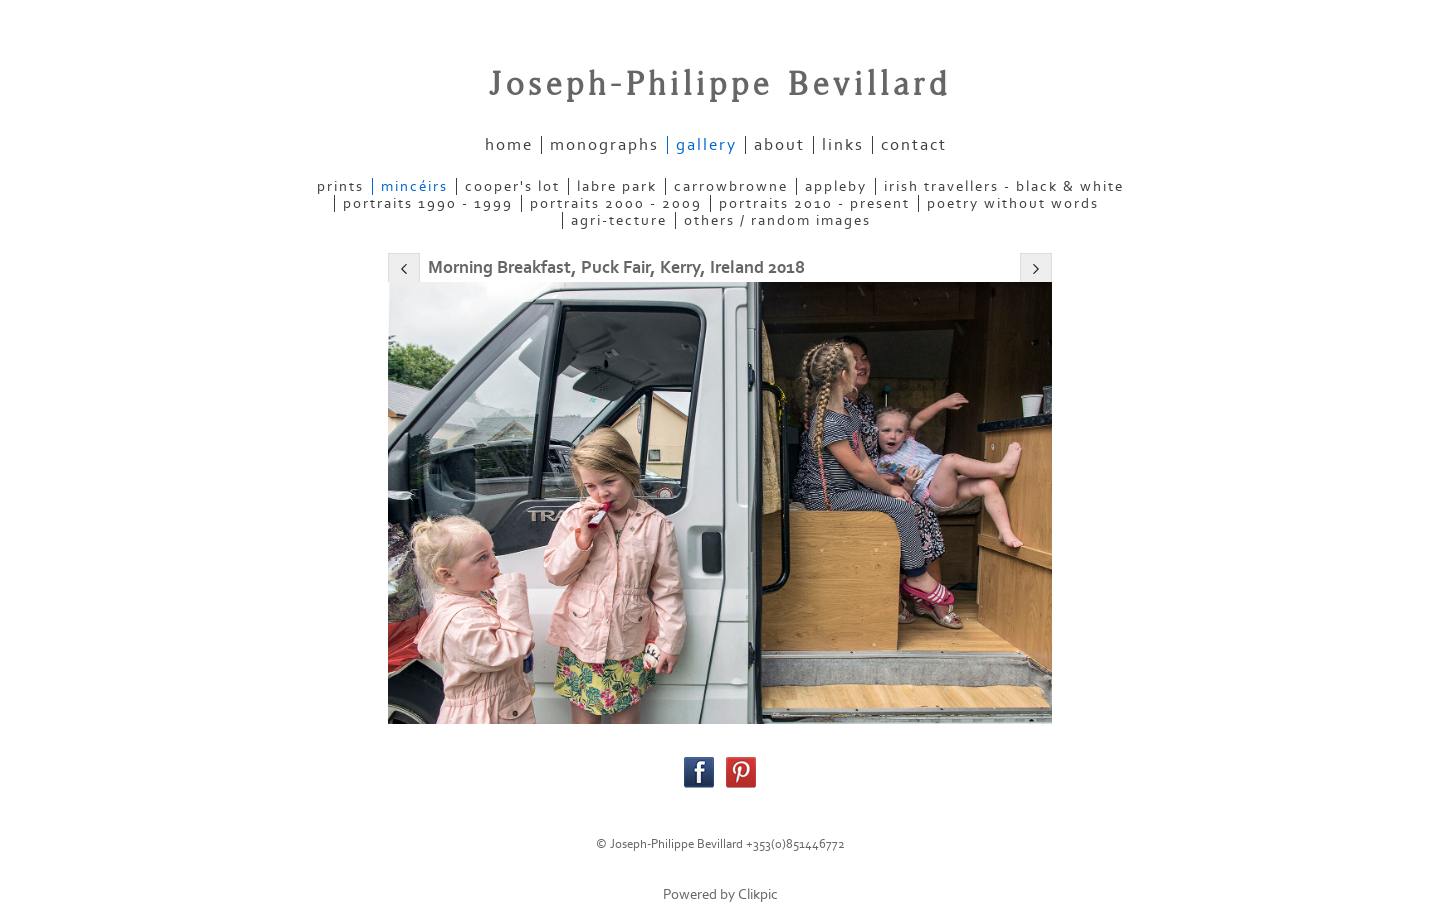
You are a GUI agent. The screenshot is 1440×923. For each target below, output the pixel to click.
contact (914, 145)
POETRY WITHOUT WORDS (1013, 203)
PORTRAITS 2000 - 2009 (616, 203)
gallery (706, 145)
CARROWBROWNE (731, 186)
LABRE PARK (617, 186)
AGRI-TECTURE (619, 220)
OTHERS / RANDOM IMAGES (777, 220)
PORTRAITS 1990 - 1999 (428, 203)
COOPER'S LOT (512, 186)
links (843, 145)
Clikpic (758, 894)
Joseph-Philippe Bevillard (720, 85)
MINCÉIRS (414, 186)
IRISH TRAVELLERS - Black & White (1004, 186)
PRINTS (340, 186)
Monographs (604, 145)
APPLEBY (836, 186)
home (509, 145)
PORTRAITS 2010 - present (814, 203)
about (779, 145)
